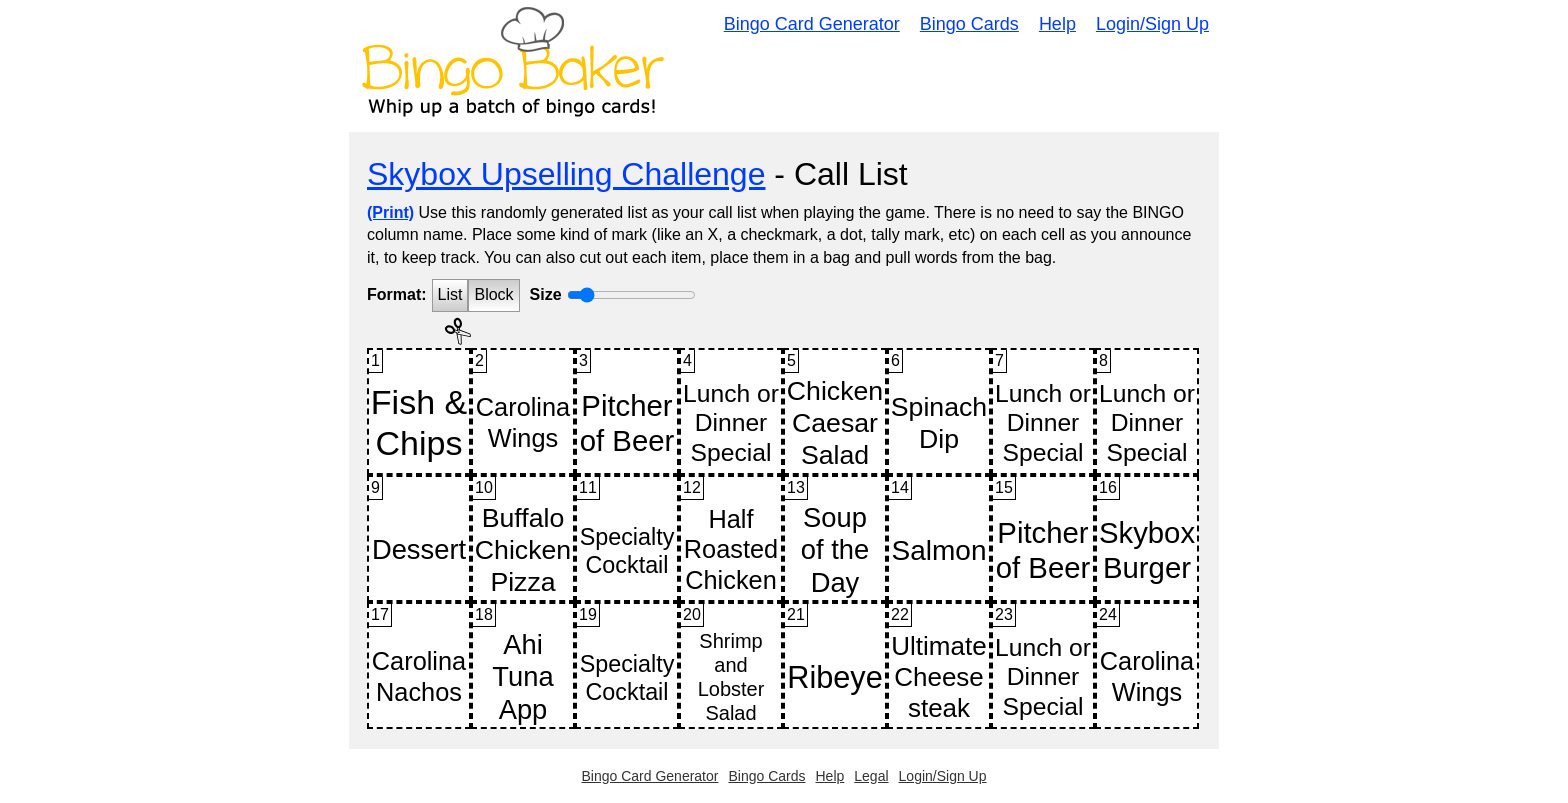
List (450, 294)
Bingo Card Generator (812, 24)
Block (493, 294)
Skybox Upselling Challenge (566, 174)
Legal (871, 776)
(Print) (390, 212)
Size (546, 294)
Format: (397, 294)
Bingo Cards (969, 24)
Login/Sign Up (1152, 24)
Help (1057, 24)
